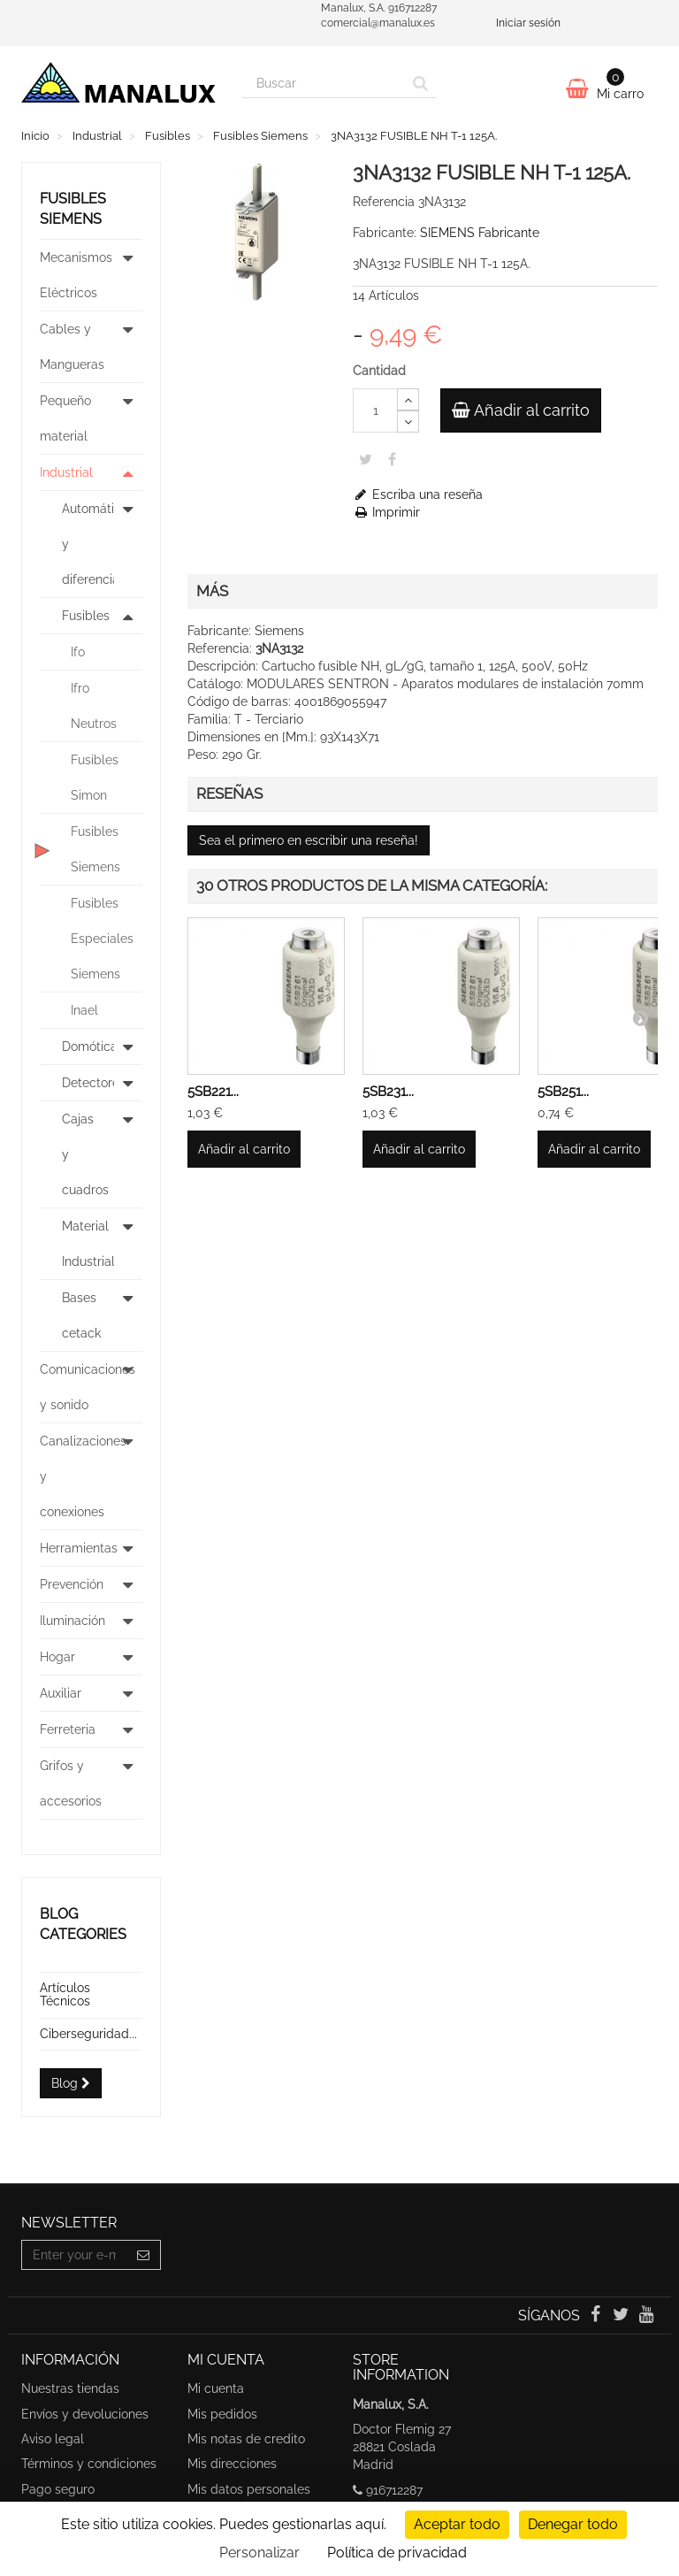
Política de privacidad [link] (397, 2552)
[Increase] (408, 399)
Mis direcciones (232, 2464)
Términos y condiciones (88, 2464)
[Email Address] (74, 2255)
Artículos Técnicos (65, 1994)
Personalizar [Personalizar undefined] (259, 2552)
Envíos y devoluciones (85, 2414)
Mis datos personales (248, 2489)
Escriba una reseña (418, 494)
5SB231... (388, 1092)
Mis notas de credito (246, 2439)
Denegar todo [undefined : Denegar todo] (573, 2524)
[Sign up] (143, 2255)
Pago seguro (58, 2489)
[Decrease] (408, 421)
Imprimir (386, 512)
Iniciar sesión (528, 23)
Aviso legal (52, 2439)
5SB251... (563, 1092)
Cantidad (379, 371)
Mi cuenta (215, 2388)
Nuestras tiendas (70, 2388)
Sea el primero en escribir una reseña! (308, 840)
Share (392, 459)
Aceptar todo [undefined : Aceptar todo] (457, 2524)
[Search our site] (323, 83)
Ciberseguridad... (88, 2034)
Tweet (365, 459)
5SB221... (213, 1092)
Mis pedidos (222, 2414)
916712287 (394, 2490)
